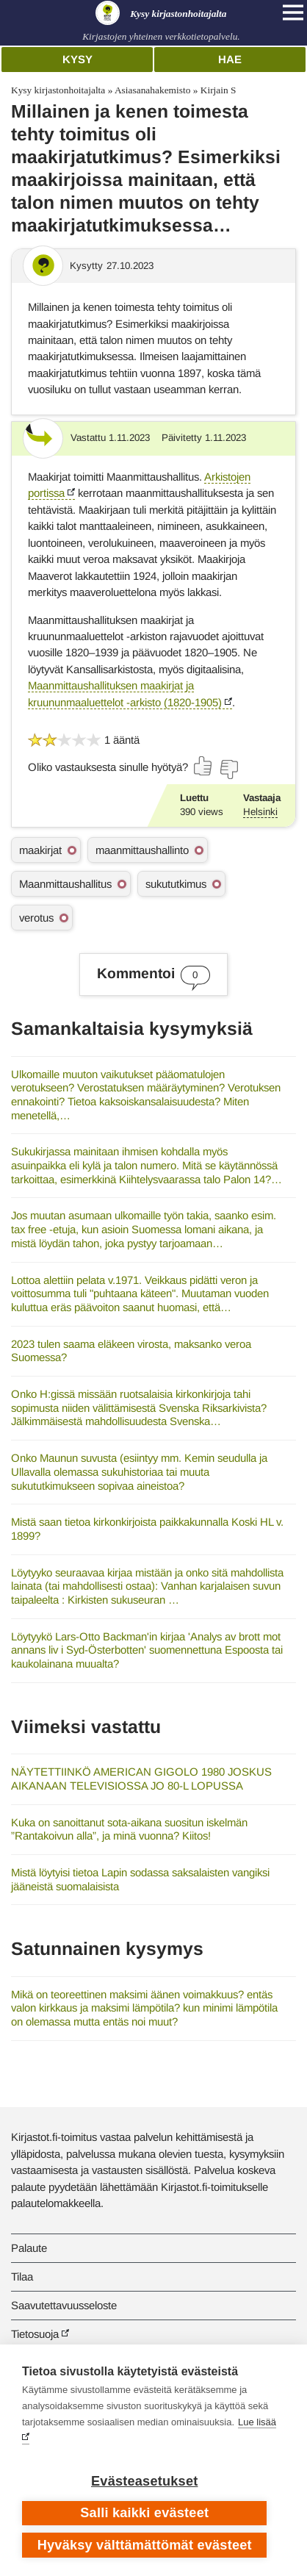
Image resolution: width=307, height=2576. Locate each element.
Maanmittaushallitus (65, 884)
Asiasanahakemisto (152, 90)
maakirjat (40, 850)
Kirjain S (218, 90)
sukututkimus (175, 884)
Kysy (77, 59)
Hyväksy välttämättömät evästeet (144, 2545)
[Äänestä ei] (228, 769)
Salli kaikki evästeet (144, 2512)
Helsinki (260, 811)
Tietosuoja (35, 2334)
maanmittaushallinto (142, 850)
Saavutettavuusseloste (64, 2305)
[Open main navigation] (293, 12)
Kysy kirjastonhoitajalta (58, 90)
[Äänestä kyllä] (203, 765)
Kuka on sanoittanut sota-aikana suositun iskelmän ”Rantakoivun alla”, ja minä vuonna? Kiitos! (129, 1829)
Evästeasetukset (144, 2481)
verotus (36, 917)
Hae (230, 59)
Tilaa (22, 2276)
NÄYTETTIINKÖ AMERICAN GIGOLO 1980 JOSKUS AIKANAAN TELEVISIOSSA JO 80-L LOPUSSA (141, 1778)
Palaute (29, 2248)
